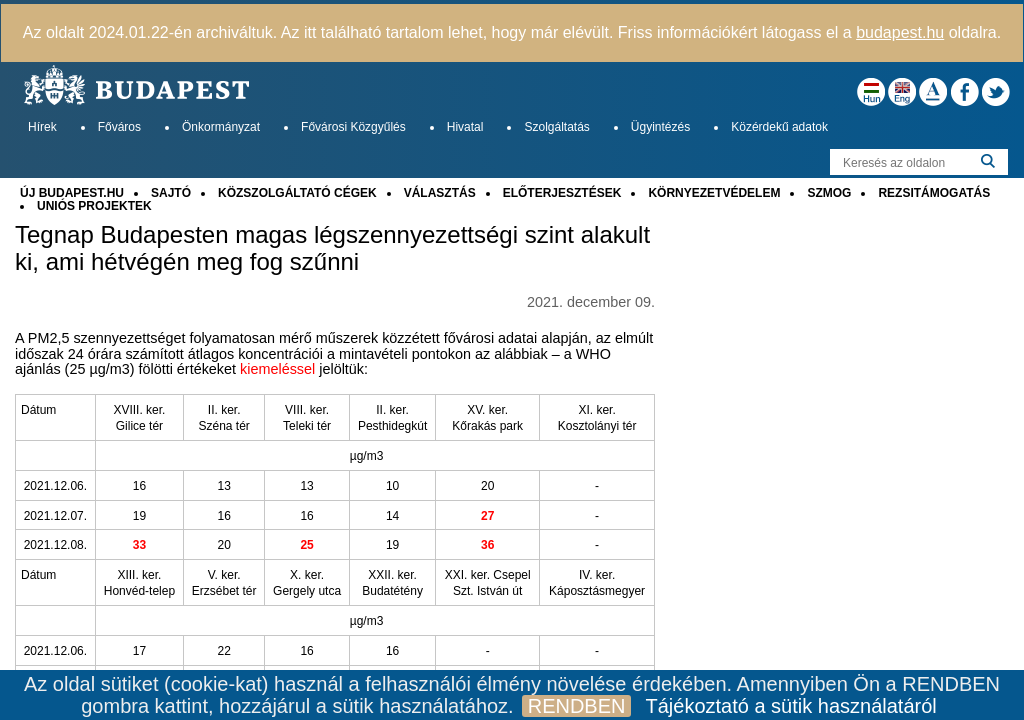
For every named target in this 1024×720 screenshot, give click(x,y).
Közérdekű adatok (779, 127)
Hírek (42, 127)
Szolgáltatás (556, 127)
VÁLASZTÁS (440, 193)
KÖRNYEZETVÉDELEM (714, 193)
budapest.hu (900, 32)
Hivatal (465, 127)
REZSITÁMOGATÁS (934, 193)
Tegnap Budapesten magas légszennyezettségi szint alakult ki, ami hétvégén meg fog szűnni (332, 248)
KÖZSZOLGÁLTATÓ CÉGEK (297, 193)
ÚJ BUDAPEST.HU (72, 193)
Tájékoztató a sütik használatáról (790, 706)
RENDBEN (577, 706)
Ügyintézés (660, 127)
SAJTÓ (171, 193)
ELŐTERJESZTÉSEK (562, 193)
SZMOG (829, 193)
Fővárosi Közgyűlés (353, 127)
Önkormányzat (221, 127)
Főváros (119, 127)
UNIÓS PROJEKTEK (94, 206)
